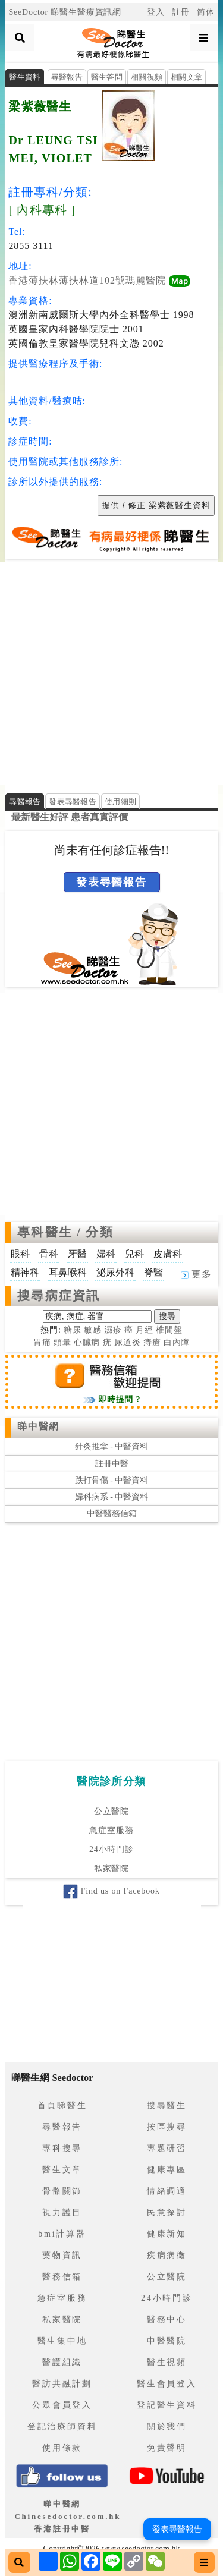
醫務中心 (167, 2319)
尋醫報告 (67, 77)
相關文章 (186, 77)
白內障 (177, 1342)
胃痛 (42, 1342)
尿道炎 (127, 1342)
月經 (144, 1329)
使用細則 (120, 801)
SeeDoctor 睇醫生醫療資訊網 (64, 12)
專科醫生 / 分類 (65, 1232)
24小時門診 (111, 1849)
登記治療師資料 (62, 2426)
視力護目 (62, 2212)
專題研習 (167, 2148)
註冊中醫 (111, 1463)
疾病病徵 (167, 2255)
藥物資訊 (62, 2255)
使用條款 (62, 2447)
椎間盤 (169, 1329)
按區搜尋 (167, 2126)
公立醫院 (111, 1811)
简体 (206, 12)
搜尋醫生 (167, 2105)
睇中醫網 (38, 1426)
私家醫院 (111, 1868)
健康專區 (167, 2169)
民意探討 (167, 2212)
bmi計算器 (62, 2233)
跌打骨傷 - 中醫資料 (112, 1480)
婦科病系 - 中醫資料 (112, 1496)
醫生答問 (107, 77)
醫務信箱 (62, 2276)
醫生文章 (62, 2169)
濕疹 (113, 1329)
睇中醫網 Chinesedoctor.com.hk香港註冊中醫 (67, 2516)
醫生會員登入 (167, 2383)
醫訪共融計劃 (62, 2383)
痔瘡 (152, 1342)
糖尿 (72, 1329)
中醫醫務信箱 (112, 1513)
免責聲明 (167, 2447)
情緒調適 (167, 2191)
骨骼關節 (62, 2191)
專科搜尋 (62, 2148)
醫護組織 (62, 2362)
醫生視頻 (167, 2362)
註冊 (181, 12)
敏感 (93, 1329)
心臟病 (87, 1342)
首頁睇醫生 (62, 2105)
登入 (156, 12)
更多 (196, 1274)
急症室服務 (111, 1830)
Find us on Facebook (111, 1891)
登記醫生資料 (167, 2405)
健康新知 (167, 2233)
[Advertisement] (111, 673)
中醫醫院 (167, 2340)
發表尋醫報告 (72, 801)
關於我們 (167, 2426)
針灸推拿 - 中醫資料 (112, 1446)
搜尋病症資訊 (58, 1296)
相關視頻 (146, 77)
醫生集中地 (62, 2340)
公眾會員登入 (62, 2405)
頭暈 (62, 1342)
